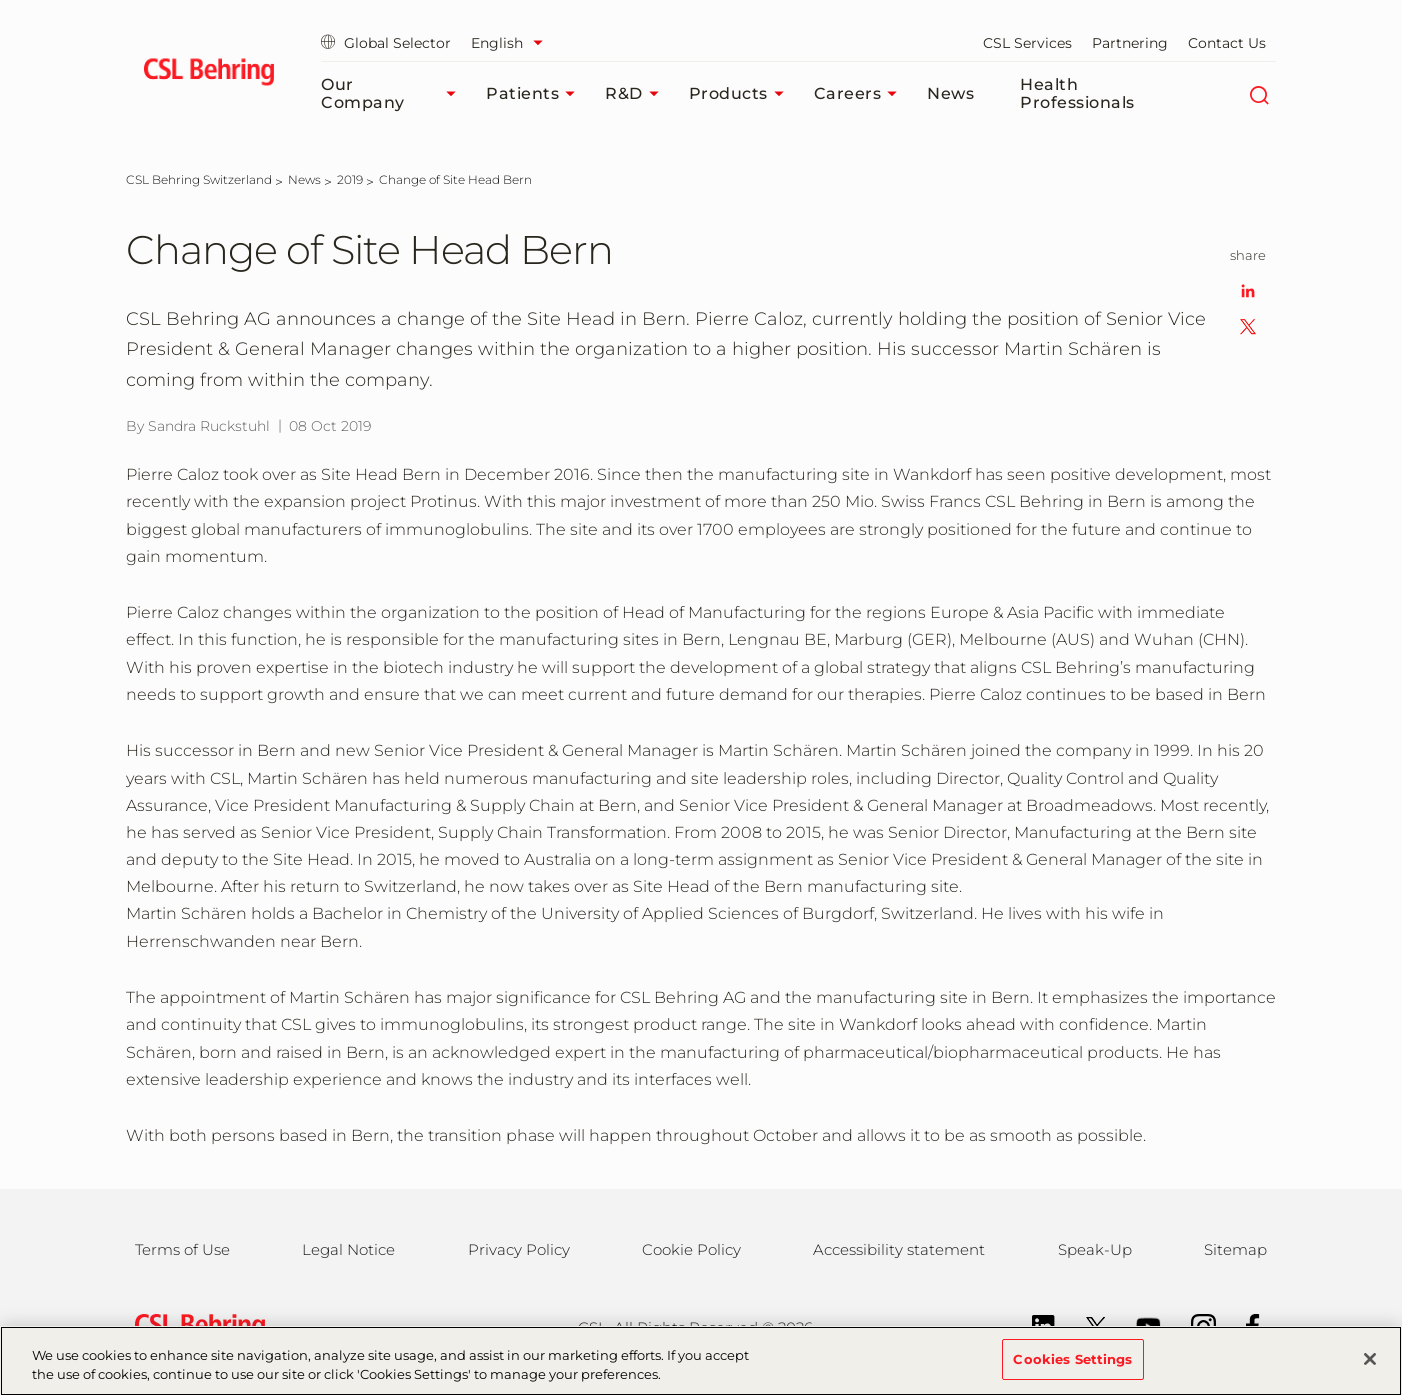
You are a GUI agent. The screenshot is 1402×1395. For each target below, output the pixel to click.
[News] (304, 179)
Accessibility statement (899, 1249)
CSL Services (1027, 43)
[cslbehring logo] (208, 75)
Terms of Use (182, 1249)
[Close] (1370, 1369)
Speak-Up (1095, 1249)
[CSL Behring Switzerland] (199, 179)
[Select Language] (512, 43)
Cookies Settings (1072, 1369)
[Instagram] (1193, 1324)
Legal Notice (348, 1249)
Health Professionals (1077, 93)
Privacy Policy (519, 1249)
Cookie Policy (691, 1249)
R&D (637, 94)
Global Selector (386, 43)
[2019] (350, 179)
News (950, 93)
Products (741, 94)
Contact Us (1227, 43)
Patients (535, 94)
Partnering (1130, 43)
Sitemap (1235, 1249)
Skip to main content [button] (0, 0)
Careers (861, 94)
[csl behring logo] (195, 1326)
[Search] (1258, 94)
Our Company (393, 93)
